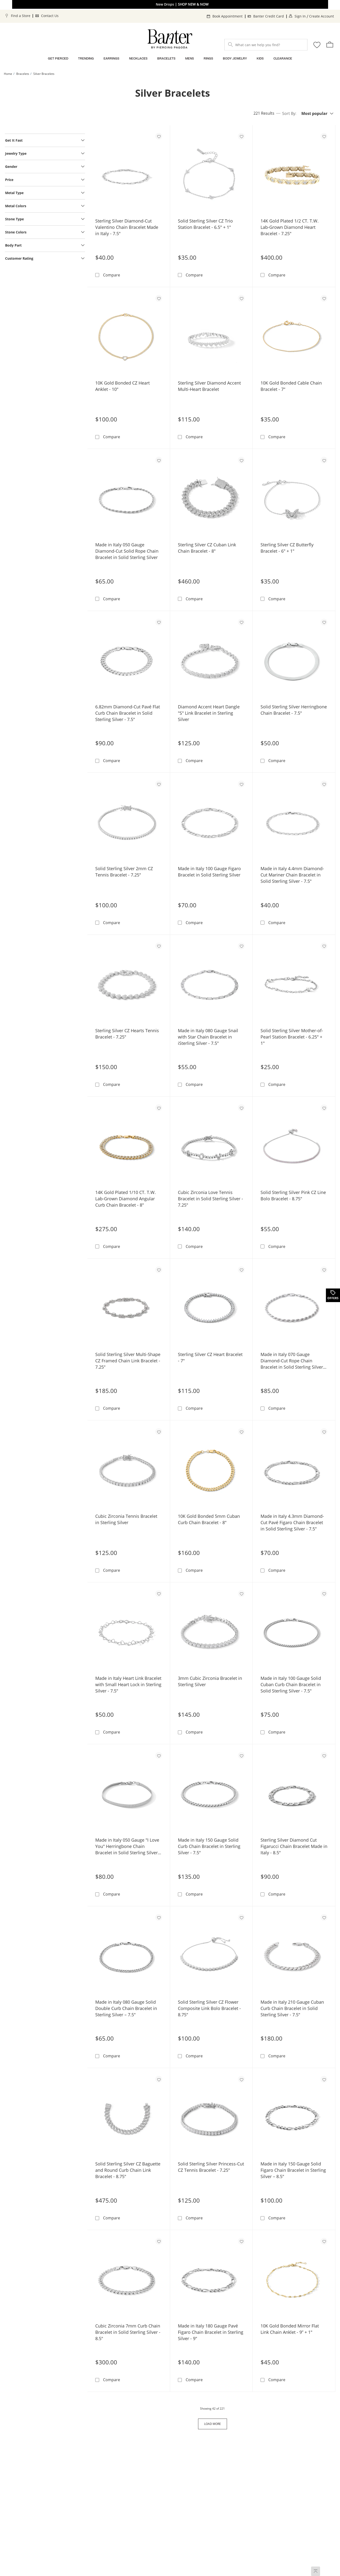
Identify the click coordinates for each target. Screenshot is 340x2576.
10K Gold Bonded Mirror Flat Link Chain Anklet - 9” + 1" (290, 2329)
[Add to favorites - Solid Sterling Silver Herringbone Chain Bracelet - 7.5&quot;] (324, 622)
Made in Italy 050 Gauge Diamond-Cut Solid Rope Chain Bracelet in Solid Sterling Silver (126, 551)
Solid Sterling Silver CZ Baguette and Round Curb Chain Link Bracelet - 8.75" (127, 2170)
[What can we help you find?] (266, 44)
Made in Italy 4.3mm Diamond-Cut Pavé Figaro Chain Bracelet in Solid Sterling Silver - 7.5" (292, 1522)
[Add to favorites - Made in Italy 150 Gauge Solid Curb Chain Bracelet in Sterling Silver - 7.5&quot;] (241, 1755)
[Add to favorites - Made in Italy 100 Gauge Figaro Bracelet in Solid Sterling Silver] (241, 784)
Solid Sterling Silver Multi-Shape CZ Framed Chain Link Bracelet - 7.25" (127, 1360)
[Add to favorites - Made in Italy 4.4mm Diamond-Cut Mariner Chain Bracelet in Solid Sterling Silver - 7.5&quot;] (324, 784)
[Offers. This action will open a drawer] (332, 1295)
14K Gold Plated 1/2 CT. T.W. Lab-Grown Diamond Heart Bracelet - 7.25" (290, 227)
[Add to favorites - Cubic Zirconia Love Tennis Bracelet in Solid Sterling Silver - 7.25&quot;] (241, 1107)
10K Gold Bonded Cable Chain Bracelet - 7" (291, 386)
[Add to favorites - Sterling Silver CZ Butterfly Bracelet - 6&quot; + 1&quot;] (324, 460)
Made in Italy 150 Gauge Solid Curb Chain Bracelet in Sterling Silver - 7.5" (209, 1846)
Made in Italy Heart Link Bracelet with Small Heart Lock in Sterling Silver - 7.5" (128, 1684)
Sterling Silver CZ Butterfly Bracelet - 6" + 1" (287, 548)
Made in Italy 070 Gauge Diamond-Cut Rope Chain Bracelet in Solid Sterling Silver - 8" (293, 1360)
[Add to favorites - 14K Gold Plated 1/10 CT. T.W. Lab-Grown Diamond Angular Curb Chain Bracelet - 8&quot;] (158, 1107)
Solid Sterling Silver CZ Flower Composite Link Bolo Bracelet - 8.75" (209, 2008)
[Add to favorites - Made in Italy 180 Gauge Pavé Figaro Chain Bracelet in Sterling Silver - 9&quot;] (241, 2241)
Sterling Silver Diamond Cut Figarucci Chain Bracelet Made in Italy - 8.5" (294, 1846)
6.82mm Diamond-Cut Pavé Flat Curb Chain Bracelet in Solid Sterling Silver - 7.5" (127, 713)
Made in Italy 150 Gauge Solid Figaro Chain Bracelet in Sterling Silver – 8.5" (293, 2170)
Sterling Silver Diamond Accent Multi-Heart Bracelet (209, 386)
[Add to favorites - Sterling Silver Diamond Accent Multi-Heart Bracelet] (241, 298)
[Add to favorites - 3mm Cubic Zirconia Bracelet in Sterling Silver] (241, 1593)
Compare (111, 275)
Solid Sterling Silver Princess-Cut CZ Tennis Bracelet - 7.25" (211, 2167)
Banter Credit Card (268, 16)
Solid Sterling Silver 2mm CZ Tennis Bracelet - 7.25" (124, 872)
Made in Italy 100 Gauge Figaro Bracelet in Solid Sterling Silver (209, 872)
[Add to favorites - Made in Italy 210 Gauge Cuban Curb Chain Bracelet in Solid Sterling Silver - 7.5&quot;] (324, 1917)
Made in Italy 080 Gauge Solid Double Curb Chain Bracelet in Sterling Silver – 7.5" (126, 2008)
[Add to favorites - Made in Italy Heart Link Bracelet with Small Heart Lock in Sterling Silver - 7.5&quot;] (158, 1593)
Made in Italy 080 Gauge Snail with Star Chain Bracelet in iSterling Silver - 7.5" (208, 1037)
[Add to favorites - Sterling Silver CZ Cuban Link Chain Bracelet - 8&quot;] (241, 460)
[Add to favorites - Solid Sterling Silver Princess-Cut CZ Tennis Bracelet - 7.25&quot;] (241, 2079)
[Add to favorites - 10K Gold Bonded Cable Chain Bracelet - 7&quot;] (324, 298)
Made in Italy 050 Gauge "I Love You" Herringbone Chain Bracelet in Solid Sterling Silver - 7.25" (127, 1846)
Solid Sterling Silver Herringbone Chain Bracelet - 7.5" (294, 710)
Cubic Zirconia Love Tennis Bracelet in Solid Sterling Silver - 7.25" (210, 1198)
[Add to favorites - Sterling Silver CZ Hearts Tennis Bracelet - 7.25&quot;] (158, 946)
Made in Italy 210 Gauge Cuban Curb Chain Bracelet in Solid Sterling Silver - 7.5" (292, 2008)
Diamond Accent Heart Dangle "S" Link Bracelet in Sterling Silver (209, 713)
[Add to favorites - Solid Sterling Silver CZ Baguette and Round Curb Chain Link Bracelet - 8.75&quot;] (158, 2079)
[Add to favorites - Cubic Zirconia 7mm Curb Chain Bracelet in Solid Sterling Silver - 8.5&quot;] (158, 2241)
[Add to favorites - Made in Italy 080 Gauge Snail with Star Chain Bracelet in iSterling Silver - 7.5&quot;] (241, 946)
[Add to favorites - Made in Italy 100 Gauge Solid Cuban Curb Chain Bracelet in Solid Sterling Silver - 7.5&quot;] (324, 1593)
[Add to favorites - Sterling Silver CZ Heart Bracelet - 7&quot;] (241, 1269)
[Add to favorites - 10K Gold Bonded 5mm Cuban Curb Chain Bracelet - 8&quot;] (241, 1431)
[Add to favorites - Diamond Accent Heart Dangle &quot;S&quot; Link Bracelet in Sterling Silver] (241, 622)
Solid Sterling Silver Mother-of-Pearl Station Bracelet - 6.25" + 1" (292, 1037)
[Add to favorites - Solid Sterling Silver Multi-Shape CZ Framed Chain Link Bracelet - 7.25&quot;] (158, 1269)
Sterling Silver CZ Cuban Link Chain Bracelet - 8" (207, 548)
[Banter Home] (169, 39)
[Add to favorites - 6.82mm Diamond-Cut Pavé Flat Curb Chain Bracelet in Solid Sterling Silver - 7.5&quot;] (158, 622)
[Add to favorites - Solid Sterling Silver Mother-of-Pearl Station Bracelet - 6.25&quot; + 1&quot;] (324, 946)
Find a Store (20, 15)
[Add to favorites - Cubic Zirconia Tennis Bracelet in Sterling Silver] (158, 1431)
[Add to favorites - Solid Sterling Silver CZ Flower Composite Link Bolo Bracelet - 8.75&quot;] (241, 1917)
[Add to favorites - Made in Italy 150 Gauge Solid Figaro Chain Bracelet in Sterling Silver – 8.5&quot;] (324, 2079)
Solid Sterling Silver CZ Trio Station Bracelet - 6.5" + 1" (205, 224)
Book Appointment (227, 16)
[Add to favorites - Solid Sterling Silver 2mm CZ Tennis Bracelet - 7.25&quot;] (158, 784)
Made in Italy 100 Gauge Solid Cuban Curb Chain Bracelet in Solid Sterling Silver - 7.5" (291, 1684)
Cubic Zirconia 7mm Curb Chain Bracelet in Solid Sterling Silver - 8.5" (127, 2332)
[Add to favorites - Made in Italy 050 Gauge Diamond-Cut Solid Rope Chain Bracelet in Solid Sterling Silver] (158, 460)
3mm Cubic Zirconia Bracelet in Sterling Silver (210, 1681)
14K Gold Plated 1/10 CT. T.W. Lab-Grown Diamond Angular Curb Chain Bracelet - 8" (125, 1198)
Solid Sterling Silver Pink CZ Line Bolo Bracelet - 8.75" (293, 1195)
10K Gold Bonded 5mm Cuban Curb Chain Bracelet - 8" (209, 1519)
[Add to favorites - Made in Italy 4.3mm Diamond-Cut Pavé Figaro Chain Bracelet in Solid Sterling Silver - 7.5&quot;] (324, 1431)
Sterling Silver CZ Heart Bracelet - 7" (210, 1357)
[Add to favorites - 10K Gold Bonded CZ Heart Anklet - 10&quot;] (158, 298)
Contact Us (50, 15)
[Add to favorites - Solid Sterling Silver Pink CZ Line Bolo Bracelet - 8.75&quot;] (324, 1107)
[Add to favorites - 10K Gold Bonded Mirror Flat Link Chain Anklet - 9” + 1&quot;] (324, 2241)
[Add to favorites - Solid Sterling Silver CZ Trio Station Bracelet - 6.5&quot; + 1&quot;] (241, 136)
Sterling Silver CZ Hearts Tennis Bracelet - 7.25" (127, 1034)
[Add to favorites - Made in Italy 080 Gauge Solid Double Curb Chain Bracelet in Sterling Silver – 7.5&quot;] (158, 1917)
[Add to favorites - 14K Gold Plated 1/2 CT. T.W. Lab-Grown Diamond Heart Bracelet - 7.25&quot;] (324, 136)
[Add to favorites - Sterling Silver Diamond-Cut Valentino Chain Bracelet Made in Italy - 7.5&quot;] (158, 136)
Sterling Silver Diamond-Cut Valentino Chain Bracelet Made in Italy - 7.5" (126, 227)
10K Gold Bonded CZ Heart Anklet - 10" (122, 386)
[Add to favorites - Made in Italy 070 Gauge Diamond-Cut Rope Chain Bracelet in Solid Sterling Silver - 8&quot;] (324, 1269)
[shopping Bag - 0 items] (329, 44)
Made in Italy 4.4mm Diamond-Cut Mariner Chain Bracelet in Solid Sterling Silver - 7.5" (292, 875)
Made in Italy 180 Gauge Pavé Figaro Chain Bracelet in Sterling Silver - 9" (210, 2332)
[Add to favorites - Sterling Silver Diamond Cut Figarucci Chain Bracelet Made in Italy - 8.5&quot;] (324, 1755)
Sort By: (289, 113)
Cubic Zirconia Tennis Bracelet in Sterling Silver (126, 1519)
